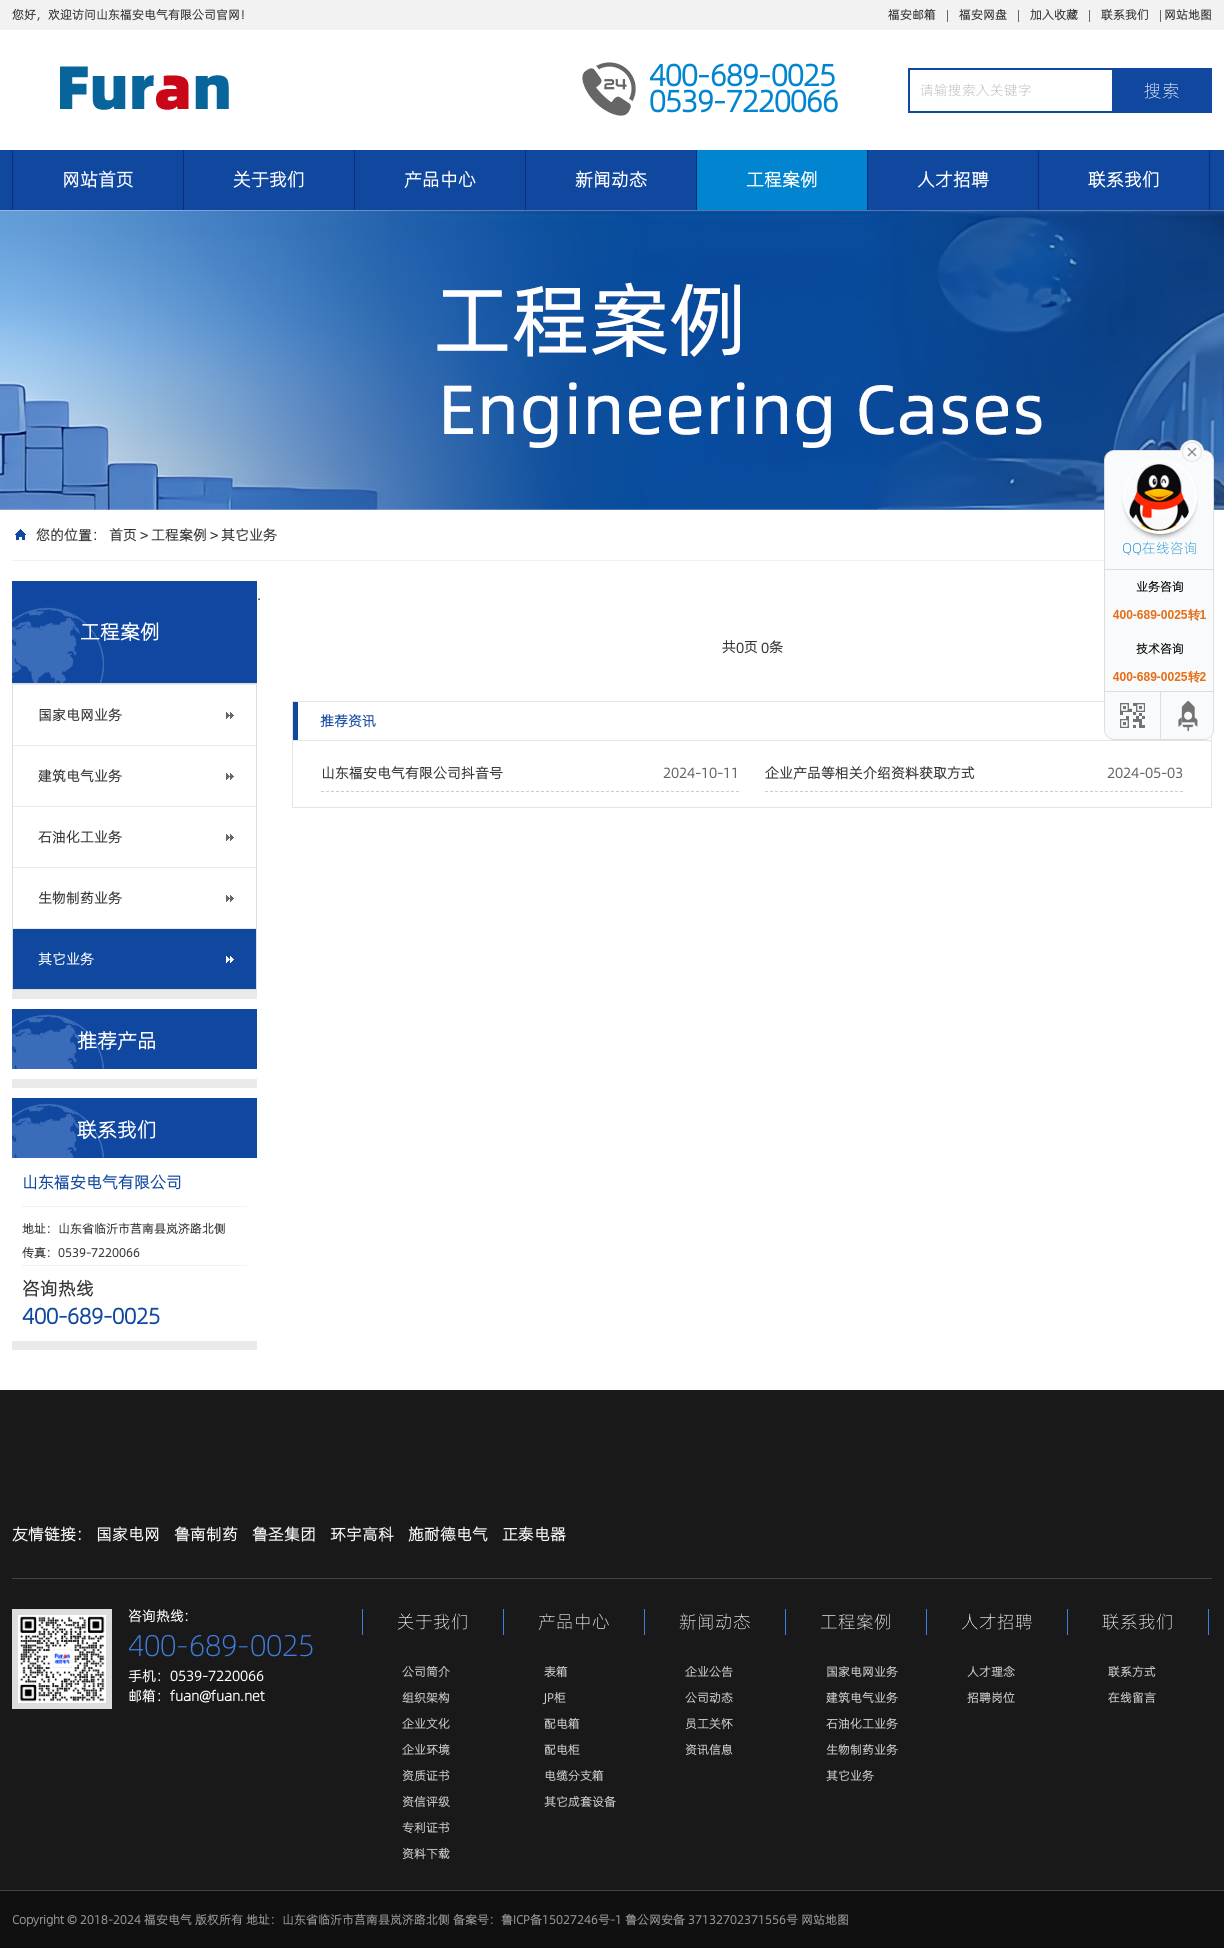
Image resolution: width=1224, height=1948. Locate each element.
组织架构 (426, 1697)
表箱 (556, 1671)
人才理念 (991, 1671)
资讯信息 (709, 1749)
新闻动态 (611, 179)
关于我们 (269, 179)
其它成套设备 (580, 1801)
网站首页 (98, 179)
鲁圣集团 (284, 1534)
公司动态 (709, 1697)
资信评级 (426, 1801)
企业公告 (709, 1671)
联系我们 (1125, 14)
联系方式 (1132, 1671)
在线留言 (1132, 1697)
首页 (123, 535)
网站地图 (1188, 14)
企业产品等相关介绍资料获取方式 (870, 773)
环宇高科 (362, 1534)
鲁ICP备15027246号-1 (561, 1919)
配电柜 (562, 1749)
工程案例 (782, 179)
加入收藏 (1054, 14)
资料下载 (426, 1853)
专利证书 (426, 1827)
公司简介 (426, 1671)
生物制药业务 (80, 898)
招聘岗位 (991, 1697)
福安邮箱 (912, 14)
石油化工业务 (80, 837)
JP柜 (555, 1697)
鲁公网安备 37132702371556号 (711, 1919)
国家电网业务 (80, 715)
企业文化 (426, 1723)
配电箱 (562, 1723)
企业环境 (426, 1749)
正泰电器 (534, 1534)
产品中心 (440, 179)
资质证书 (426, 1775)
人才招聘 (953, 179)
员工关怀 (709, 1723)
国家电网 (128, 1534)
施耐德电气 (448, 1534)
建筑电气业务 (80, 776)
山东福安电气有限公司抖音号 (412, 773)
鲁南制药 (206, 1534)
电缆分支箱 (574, 1775)
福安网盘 (983, 14)
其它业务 (249, 535)
